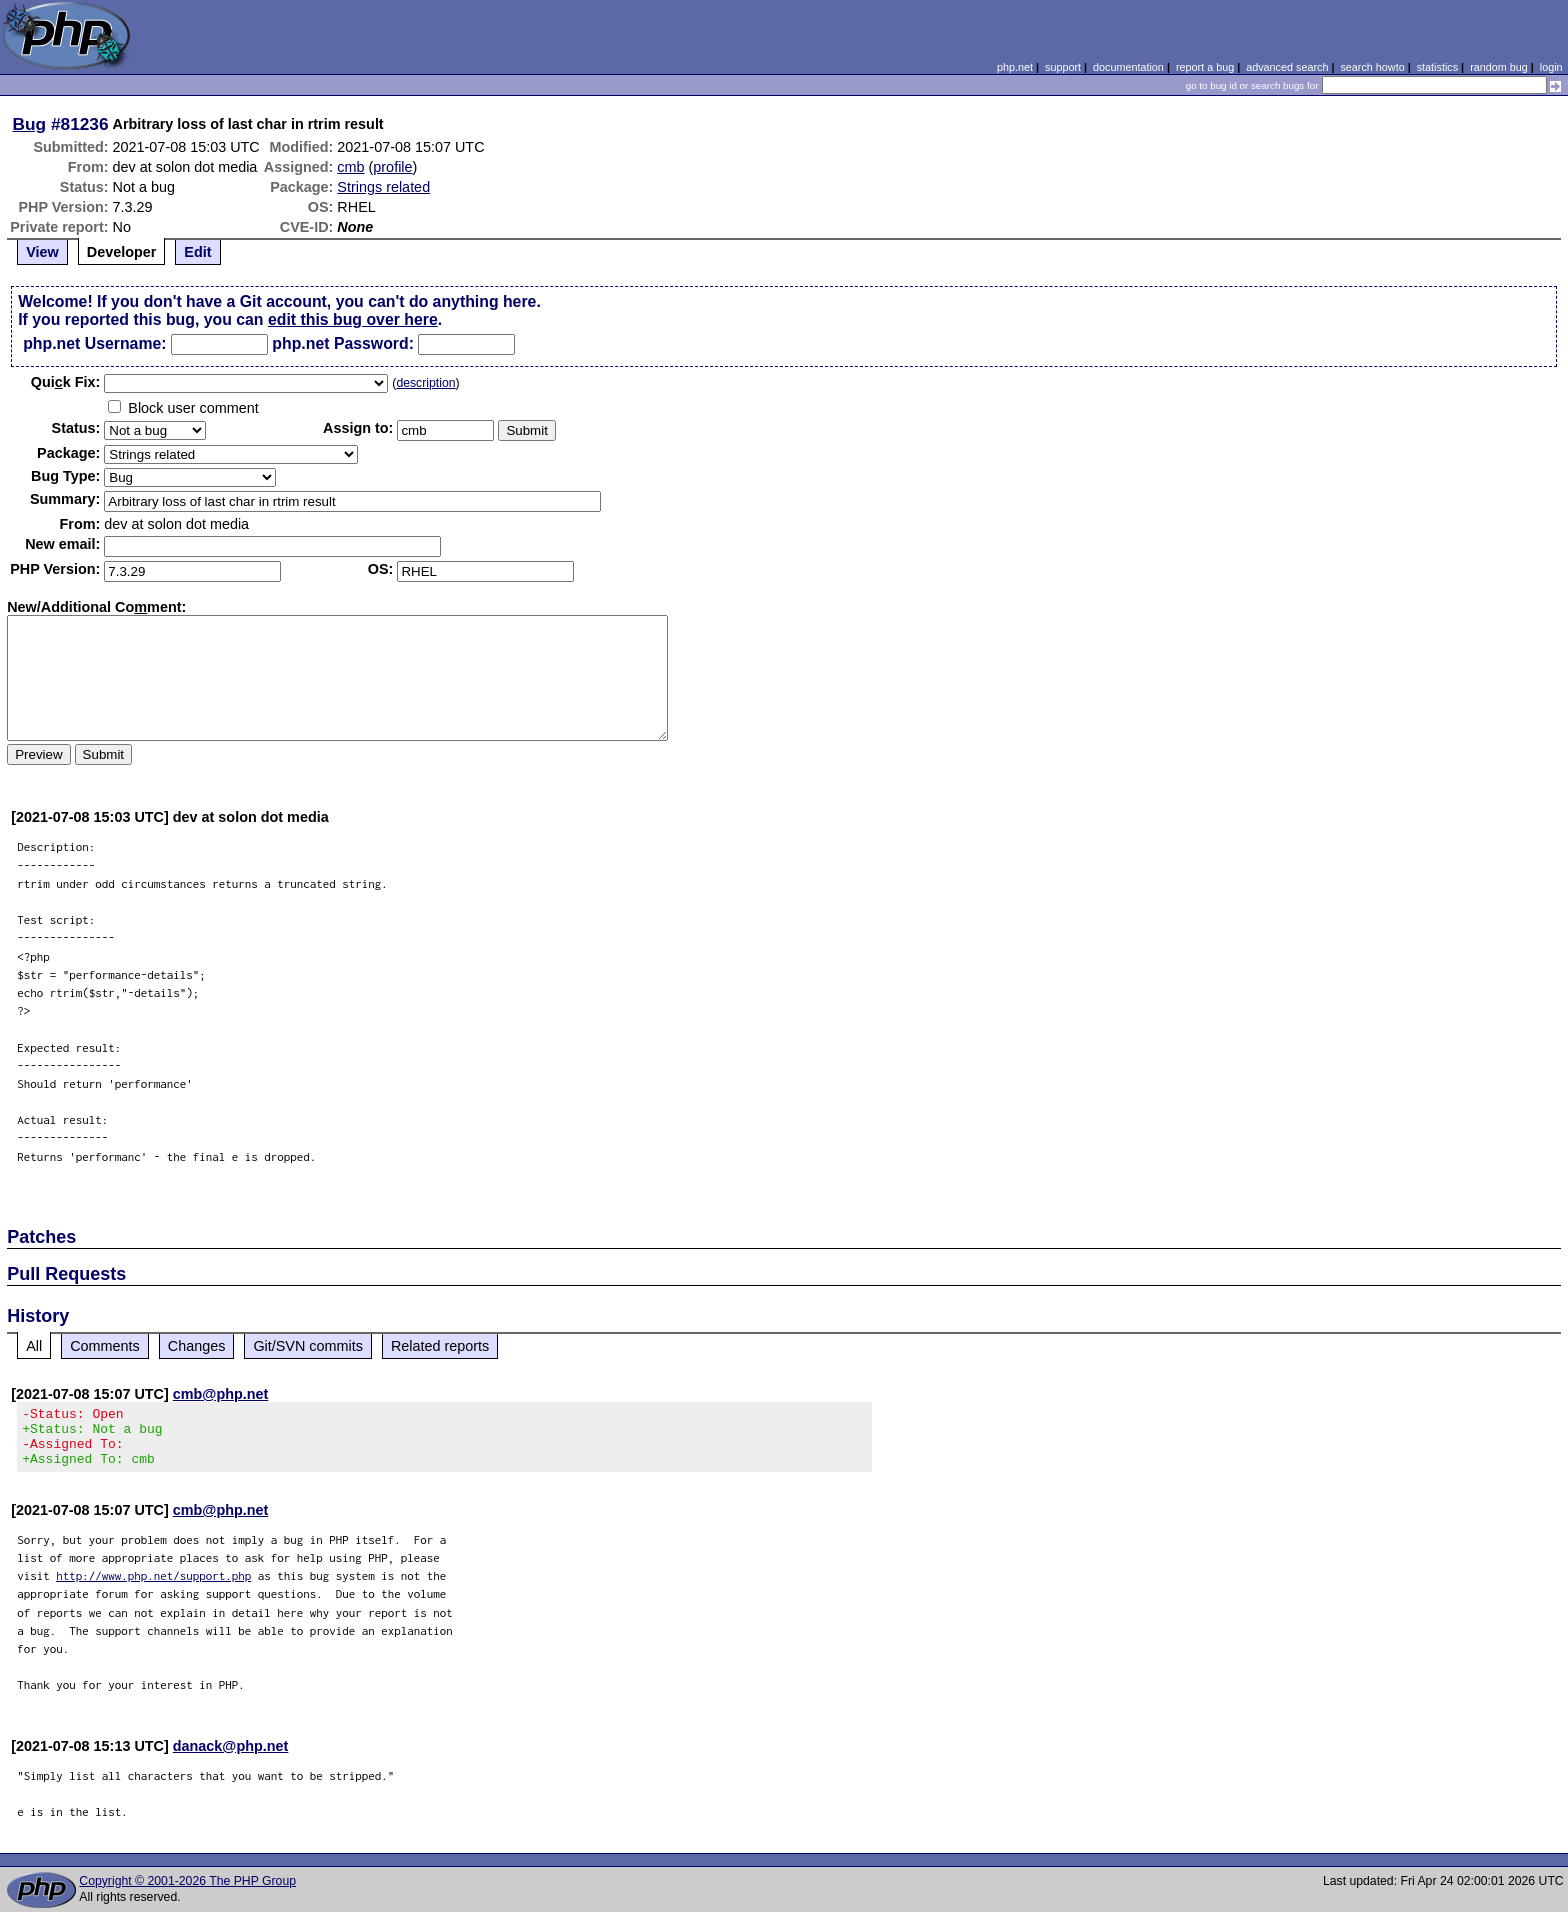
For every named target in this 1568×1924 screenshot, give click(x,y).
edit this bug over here (353, 319)
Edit (197, 252)
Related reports (440, 1346)
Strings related (383, 187)
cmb (350, 167)
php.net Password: (343, 343)
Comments (105, 1346)
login (1551, 67)
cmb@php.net (221, 1394)
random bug (1499, 67)
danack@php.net (231, 1758)
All (34, 1346)
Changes (197, 1346)
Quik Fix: (66, 382)
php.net (1015, 67)
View (42, 252)
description (425, 383)
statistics (1437, 67)
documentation (1128, 67)
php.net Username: (94, 343)
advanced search (1287, 67)
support (1063, 67)
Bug (30, 124)
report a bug (1205, 67)
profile (392, 167)
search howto (1372, 67)
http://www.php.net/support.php (153, 1587)
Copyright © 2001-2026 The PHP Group (187, 1893)
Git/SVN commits (308, 1346)
